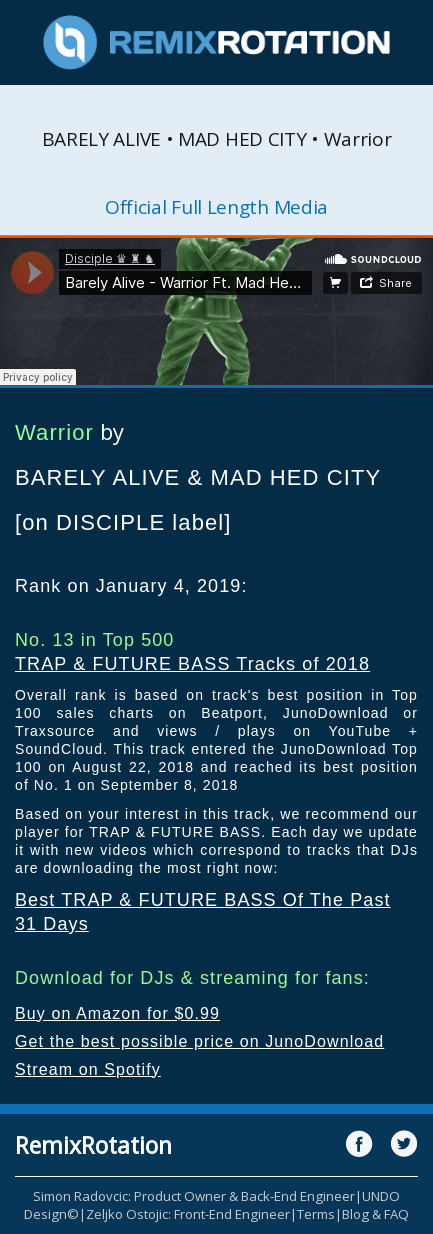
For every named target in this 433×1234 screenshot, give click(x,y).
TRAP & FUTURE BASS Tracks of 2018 (192, 664)
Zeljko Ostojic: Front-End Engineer (188, 1214)
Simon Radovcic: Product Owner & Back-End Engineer (194, 1196)
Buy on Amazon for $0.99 (117, 1013)
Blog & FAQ (375, 1214)
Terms (316, 1214)
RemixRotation (93, 1145)
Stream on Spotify (88, 1069)
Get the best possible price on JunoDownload (199, 1041)
